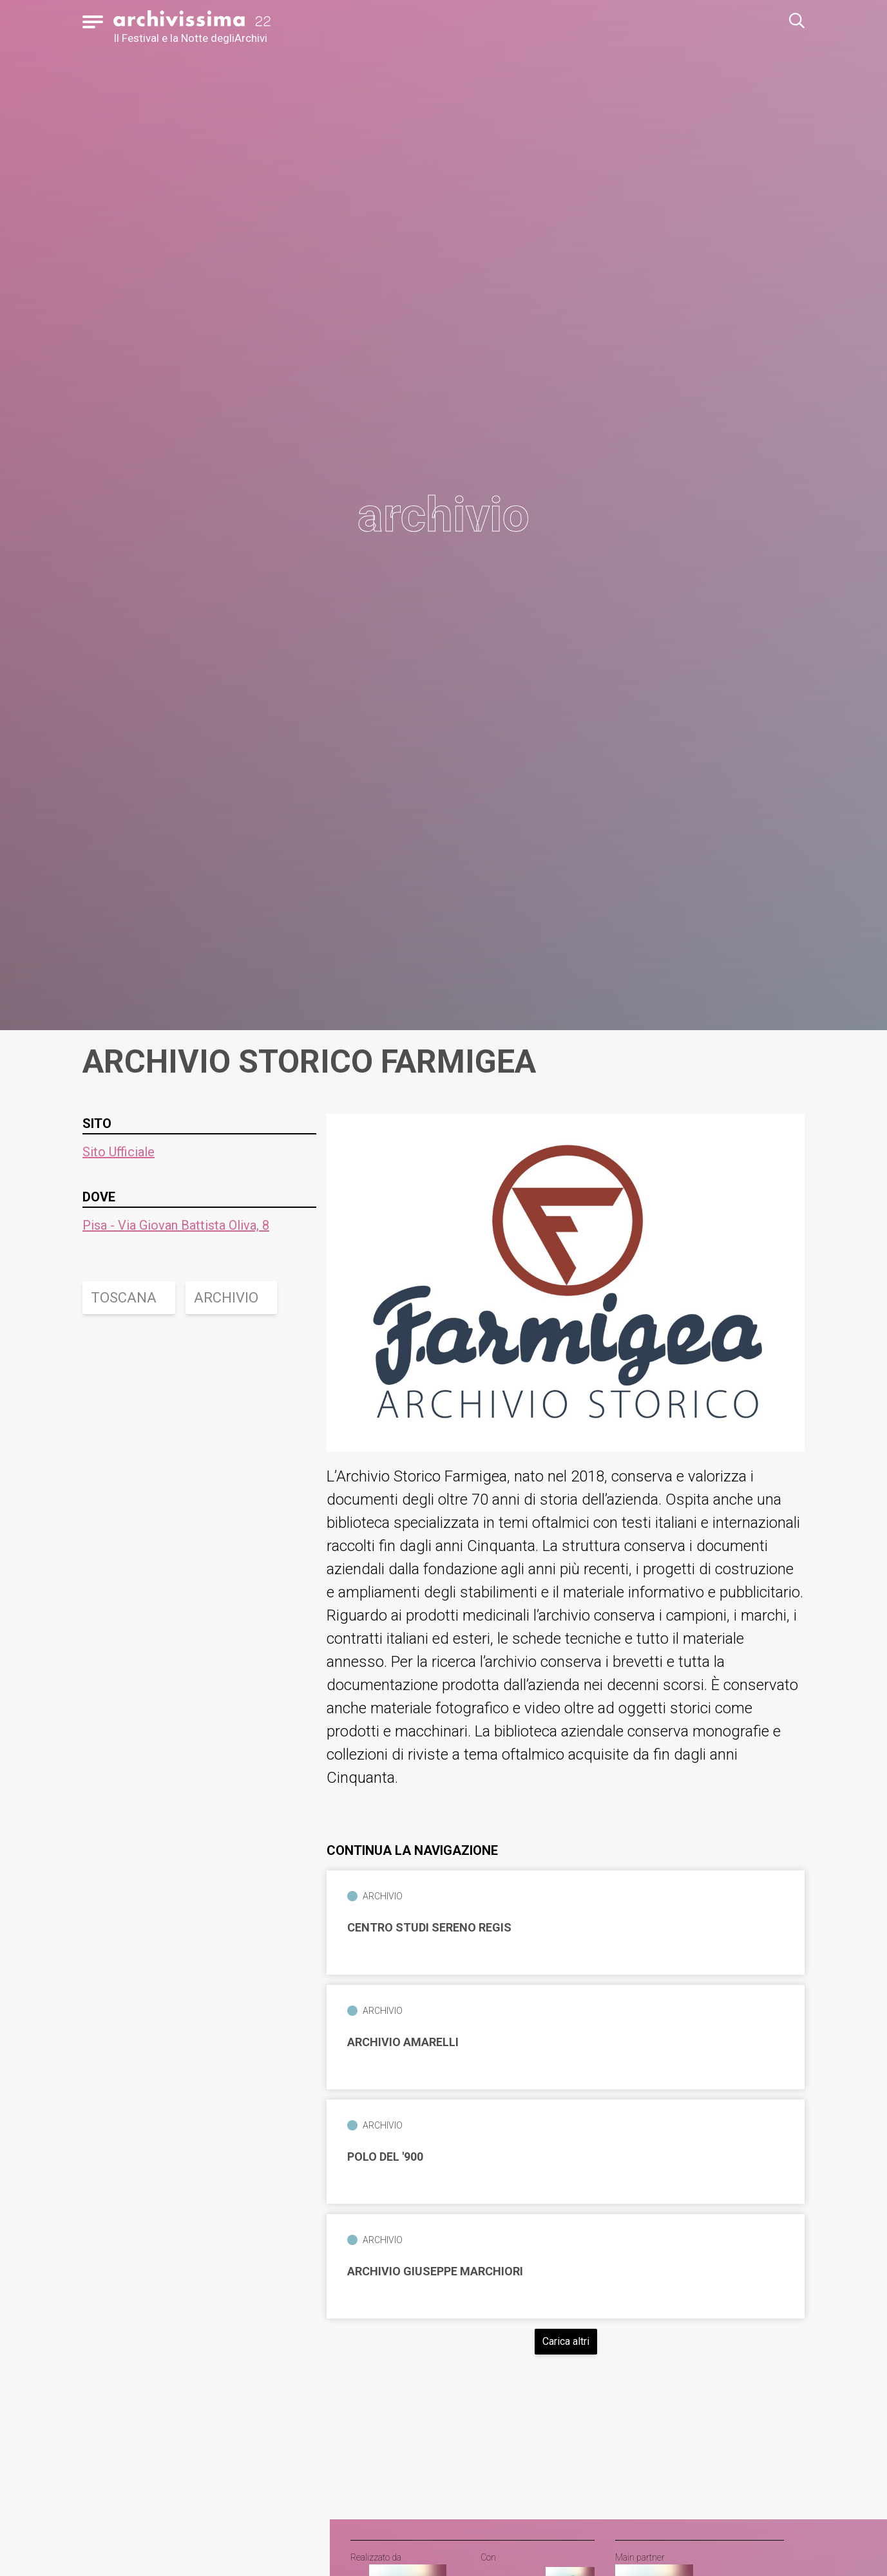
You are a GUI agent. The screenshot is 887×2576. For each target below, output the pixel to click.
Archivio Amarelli (403, 2042)
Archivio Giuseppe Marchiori (435, 2271)
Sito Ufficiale (118, 1152)
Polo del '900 (385, 2157)
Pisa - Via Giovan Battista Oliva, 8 (175, 1225)
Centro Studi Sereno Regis (429, 1927)
